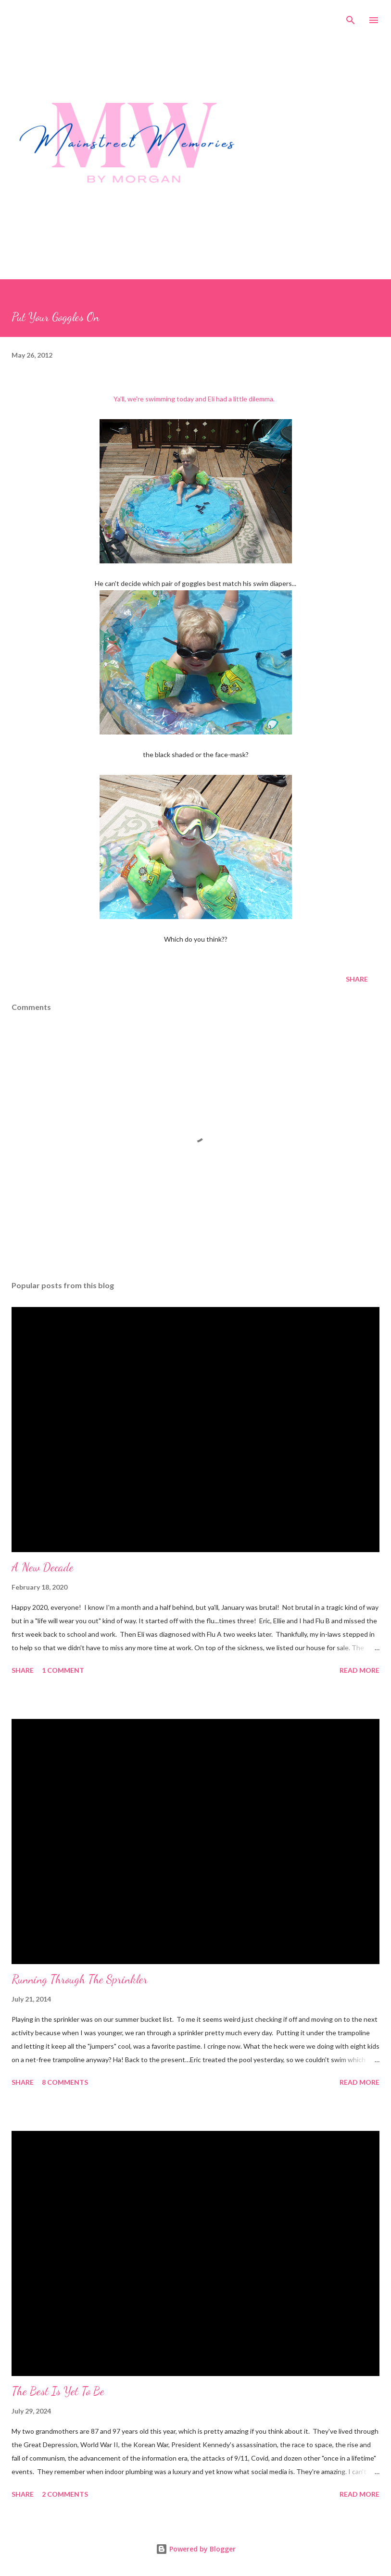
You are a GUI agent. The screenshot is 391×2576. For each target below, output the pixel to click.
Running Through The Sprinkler (80, 1979)
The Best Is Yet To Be (58, 2391)
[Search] (350, 17)
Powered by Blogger (196, 2548)
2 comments (65, 2494)
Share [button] (357, 979)
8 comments (65, 2082)
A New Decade (43, 1567)
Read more (359, 1670)
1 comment (63, 1670)
